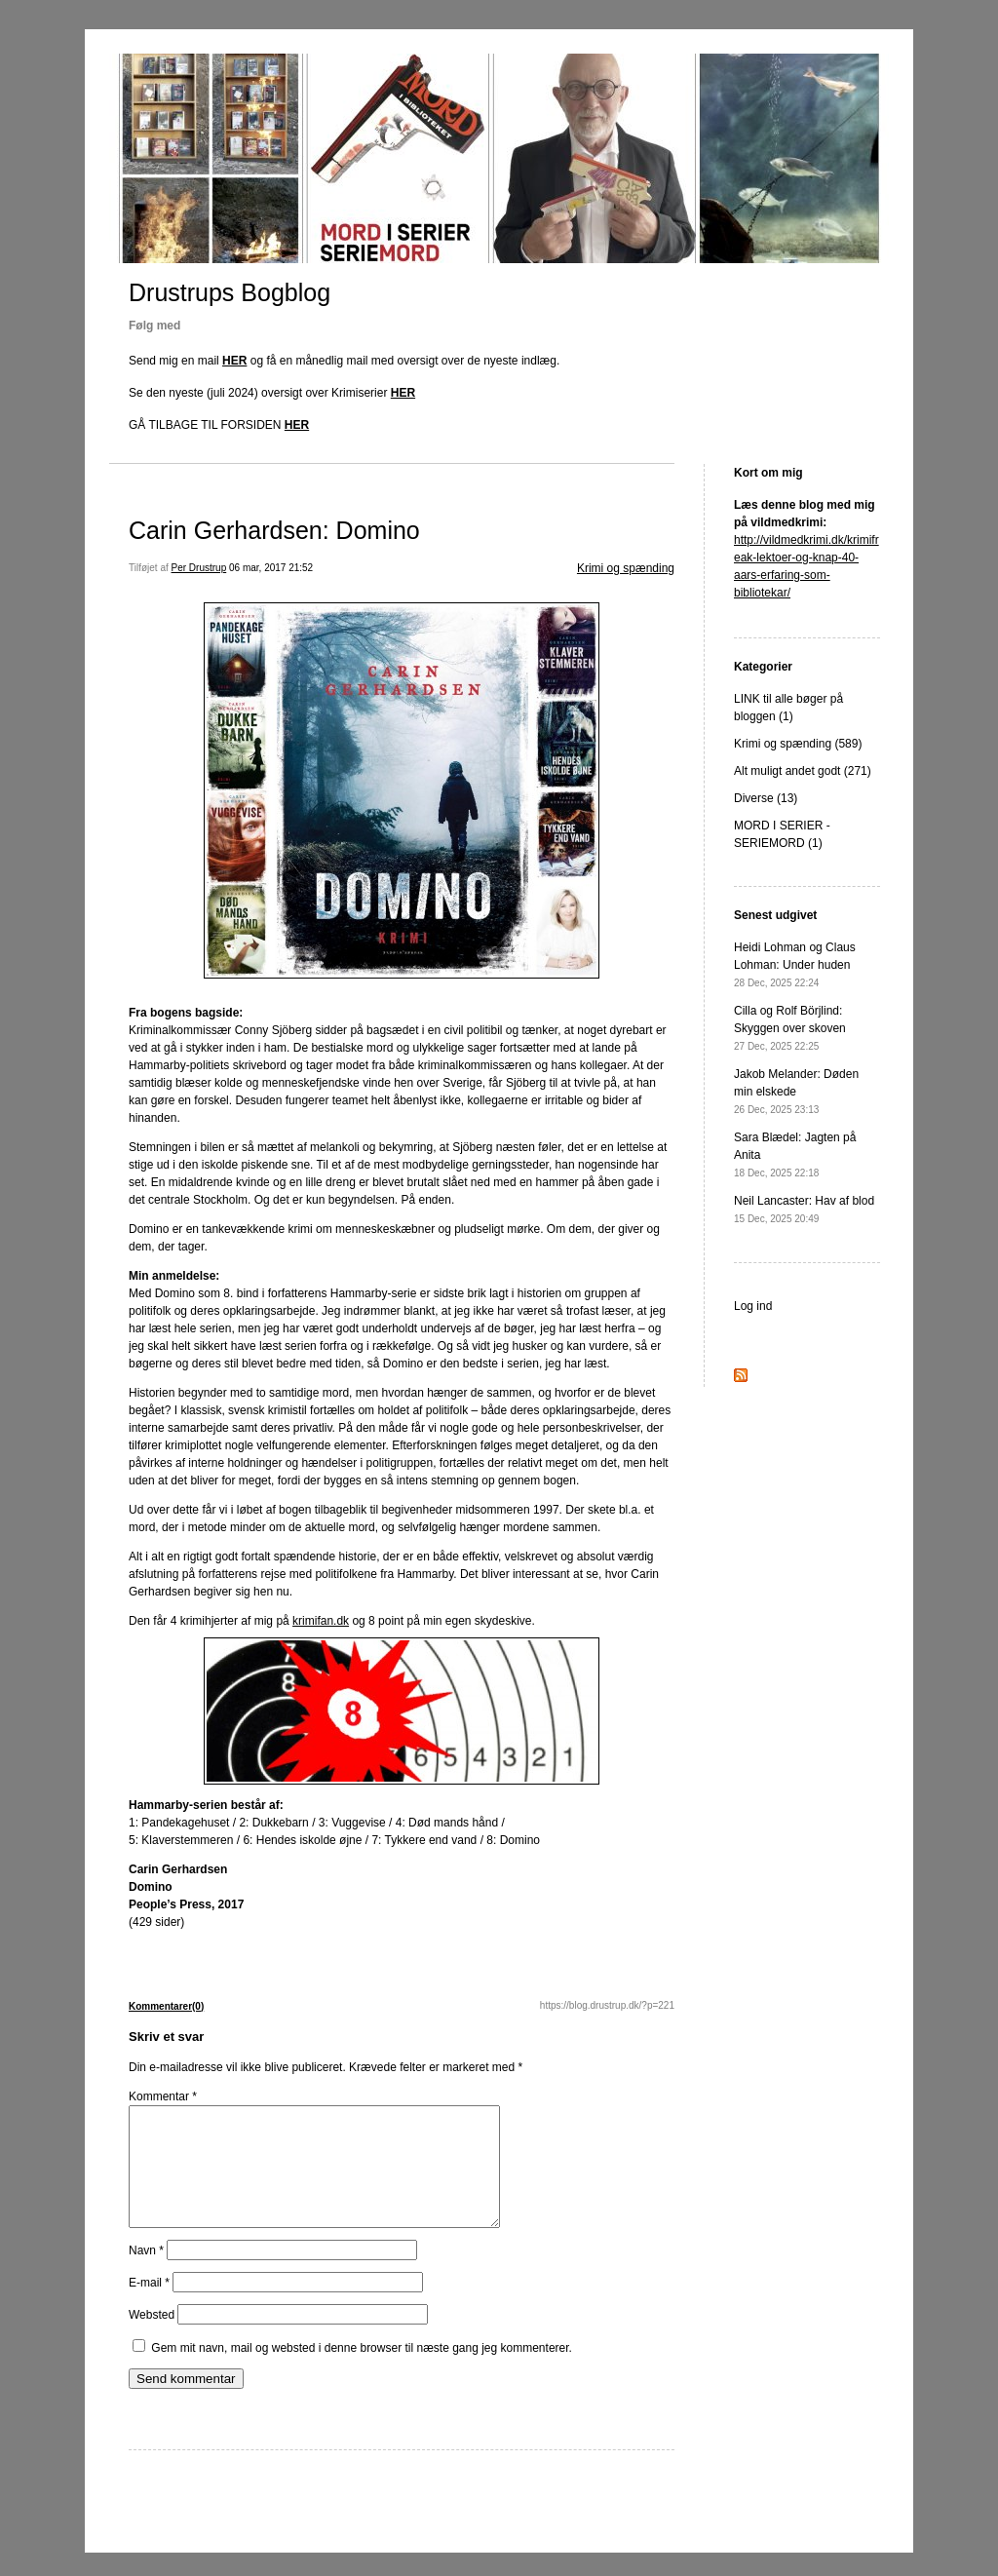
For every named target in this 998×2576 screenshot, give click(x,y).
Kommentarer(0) (166, 2006)
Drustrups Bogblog (229, 292)
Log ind (753, 1306)
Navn (146, 2274)
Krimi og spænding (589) (798, 743)
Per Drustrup (199, 567)
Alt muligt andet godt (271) (802, 771)
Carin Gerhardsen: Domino (274, 530)
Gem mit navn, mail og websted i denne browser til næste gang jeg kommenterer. (361, 2371)
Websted (151, 2338)
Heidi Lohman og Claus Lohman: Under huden (795, 964)
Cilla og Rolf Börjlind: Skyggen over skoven (790, 1028)
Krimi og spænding (625, 568)
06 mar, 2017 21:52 (271, 567)
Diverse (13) (765, 798)
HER (234, 360)
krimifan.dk (320, 1621)
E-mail (149, 2306)
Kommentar (163, 2096)
